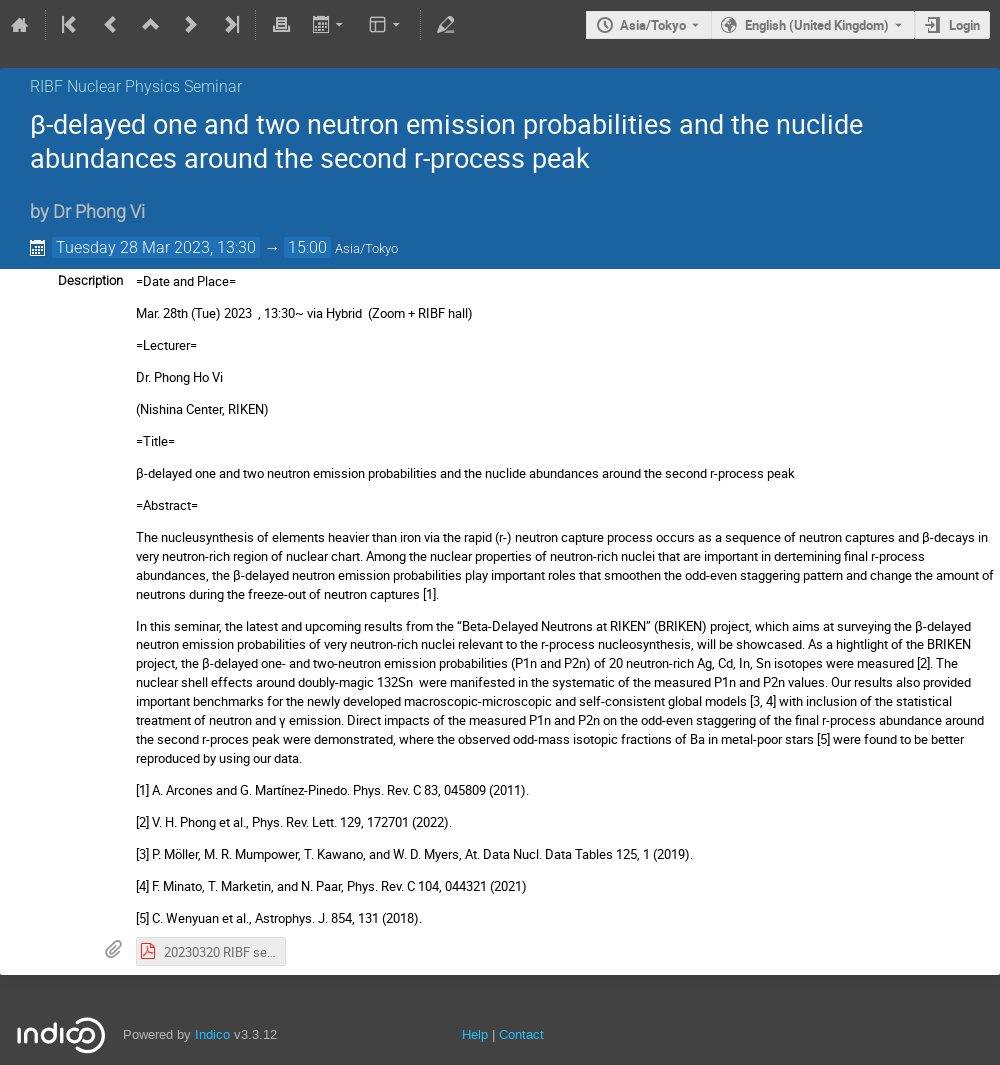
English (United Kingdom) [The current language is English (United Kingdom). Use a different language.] (817, 25)
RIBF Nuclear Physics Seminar (136, 86)
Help (475, 1034)
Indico (212, 1034)
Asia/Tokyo (653, 25)
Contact (521, 1034)
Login (964, 25)
